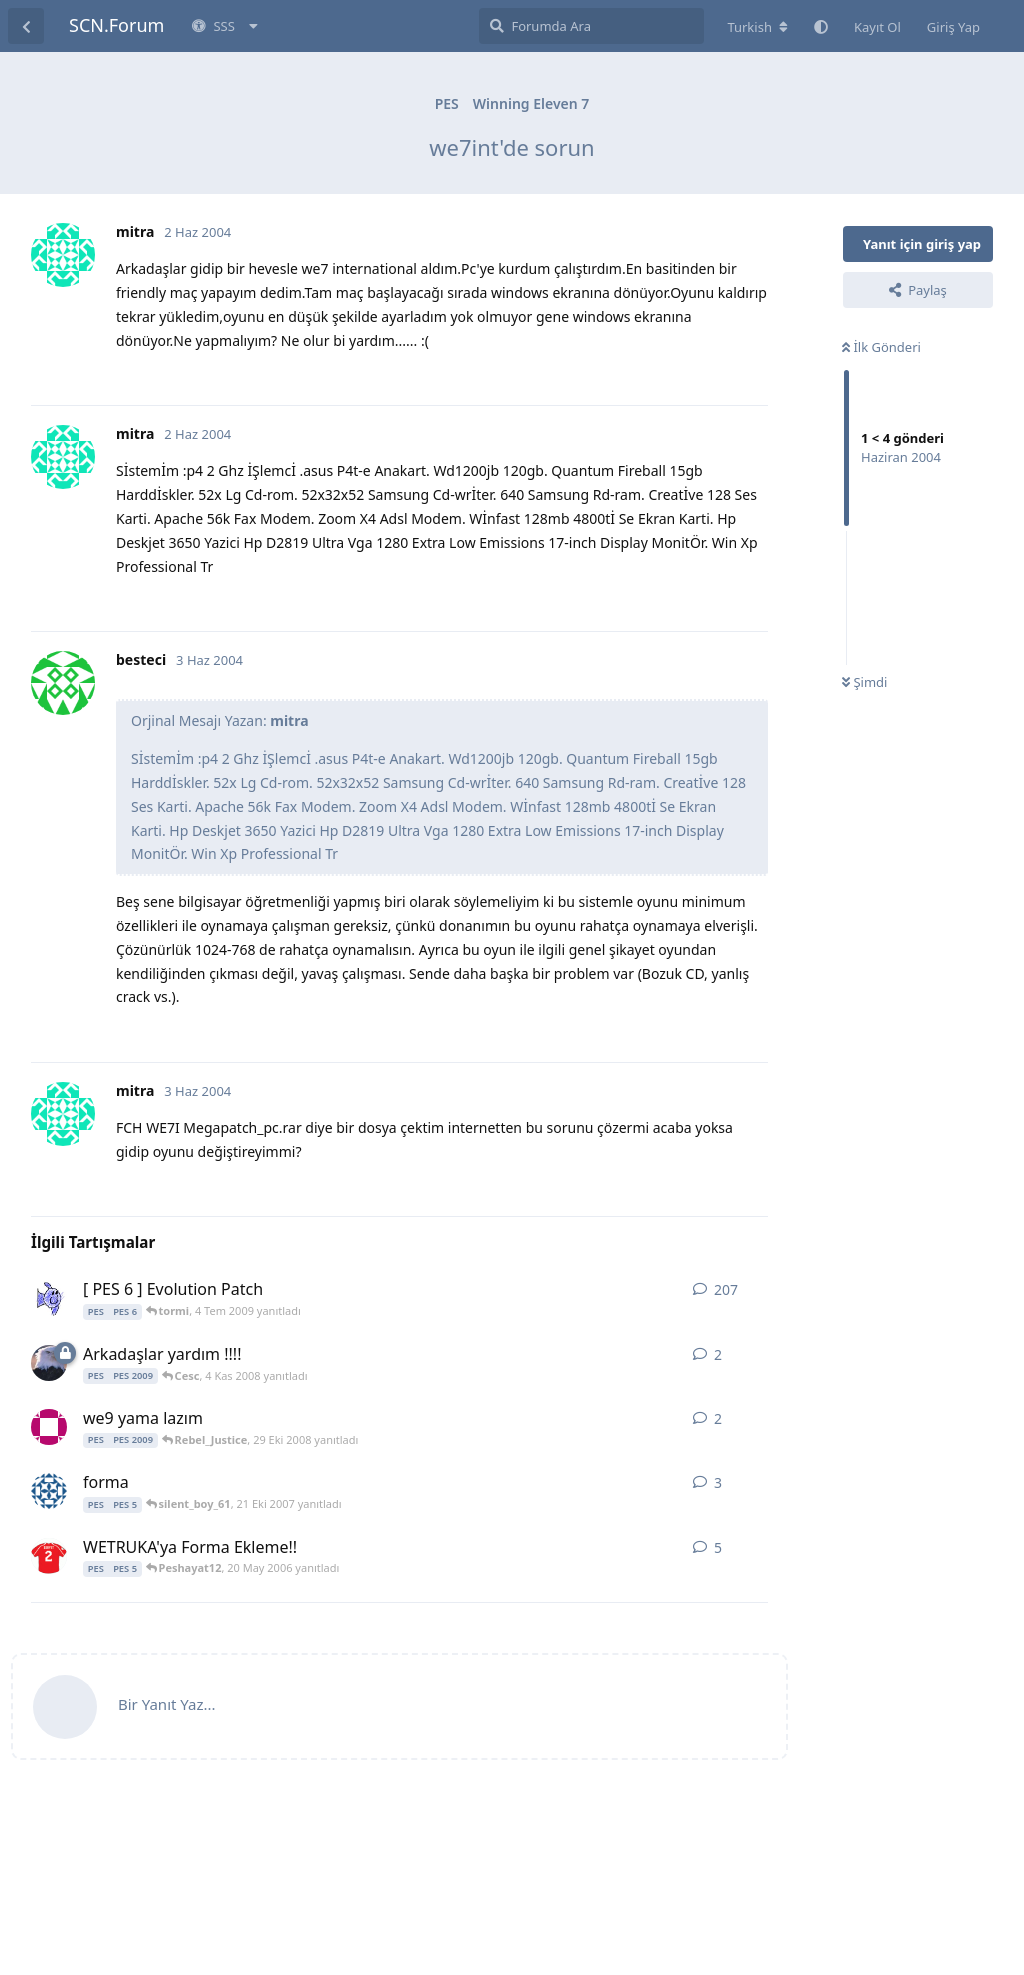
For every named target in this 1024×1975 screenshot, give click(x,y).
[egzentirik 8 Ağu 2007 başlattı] (49, 1491)
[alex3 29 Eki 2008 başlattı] (49, 1427)
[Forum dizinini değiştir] (757, 27)
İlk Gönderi (881, 347)
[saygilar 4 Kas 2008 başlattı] (49, 1363)
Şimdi (864, 682)
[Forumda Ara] (591, 26)
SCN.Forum (116, 25)
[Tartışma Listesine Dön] (26, 26)
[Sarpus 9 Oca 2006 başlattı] (49, 1556)
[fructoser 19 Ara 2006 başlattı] (49, 1298)
